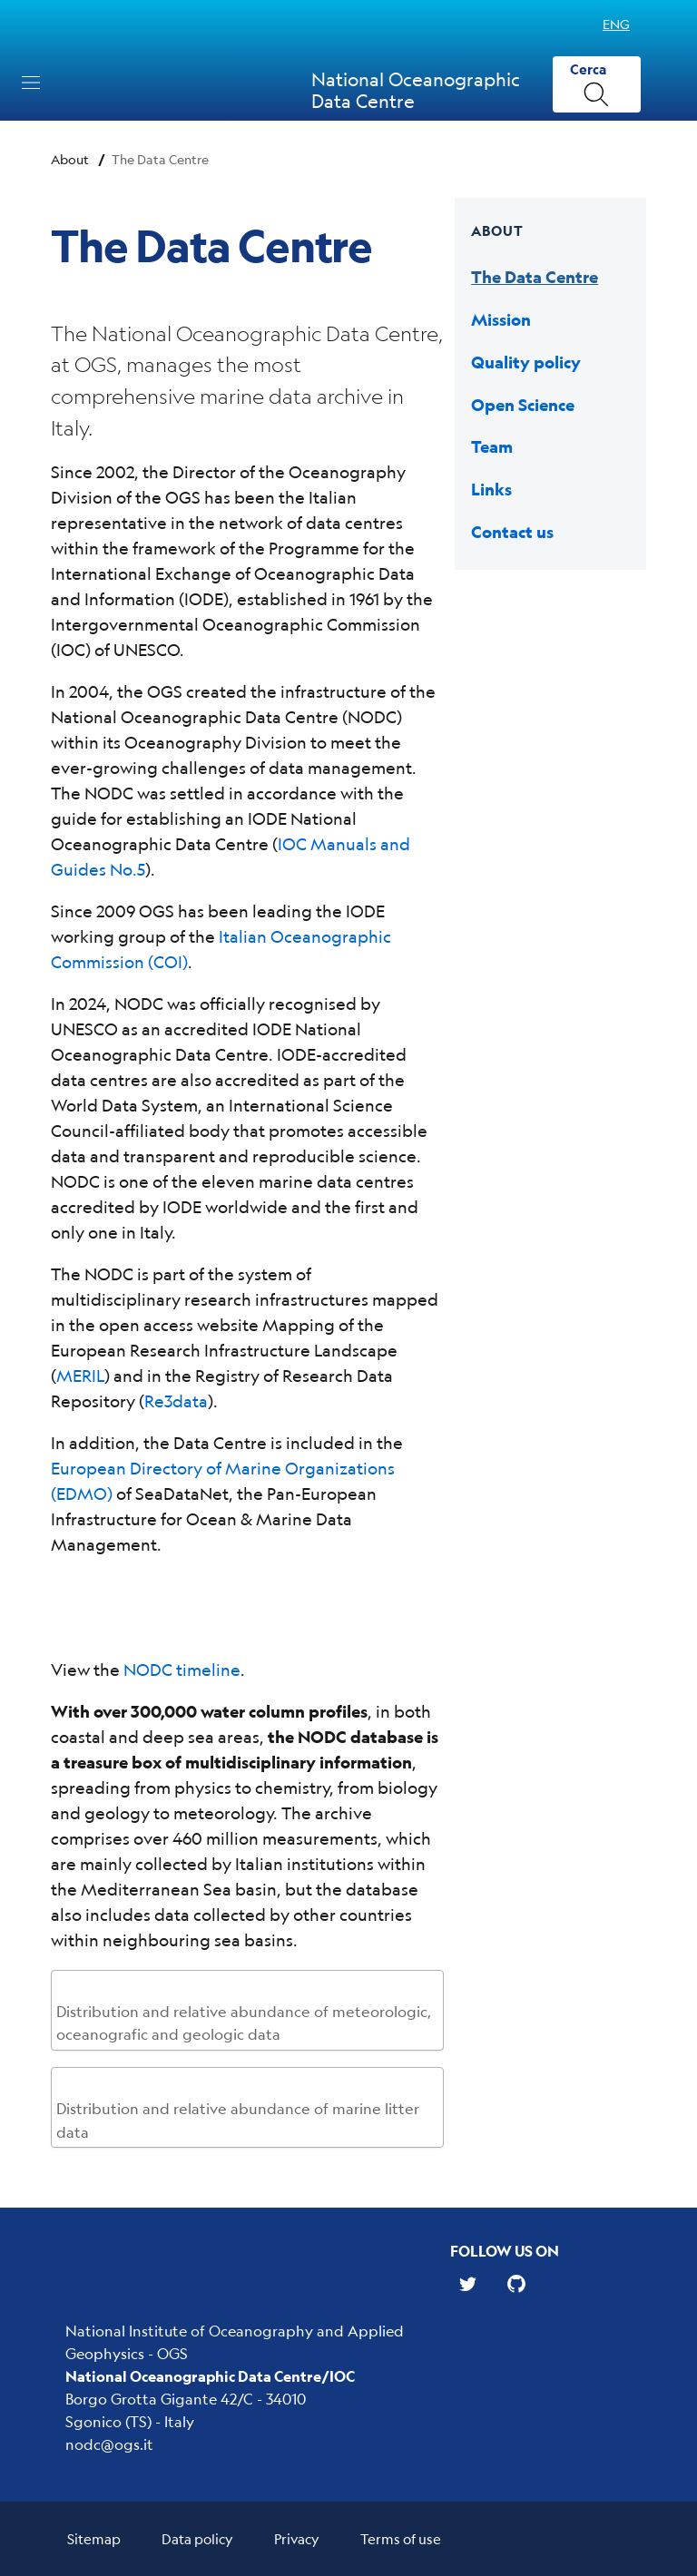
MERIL (80, 1376)
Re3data (176, 1401)
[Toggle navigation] (31, 82)
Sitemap (94, 2538)
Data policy (197, 2538)
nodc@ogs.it (109, 2444)
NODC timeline (182, 1670)
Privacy (296, 2538)
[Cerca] (597, 84)
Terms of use (400, 2538)
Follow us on (504, 2250)
